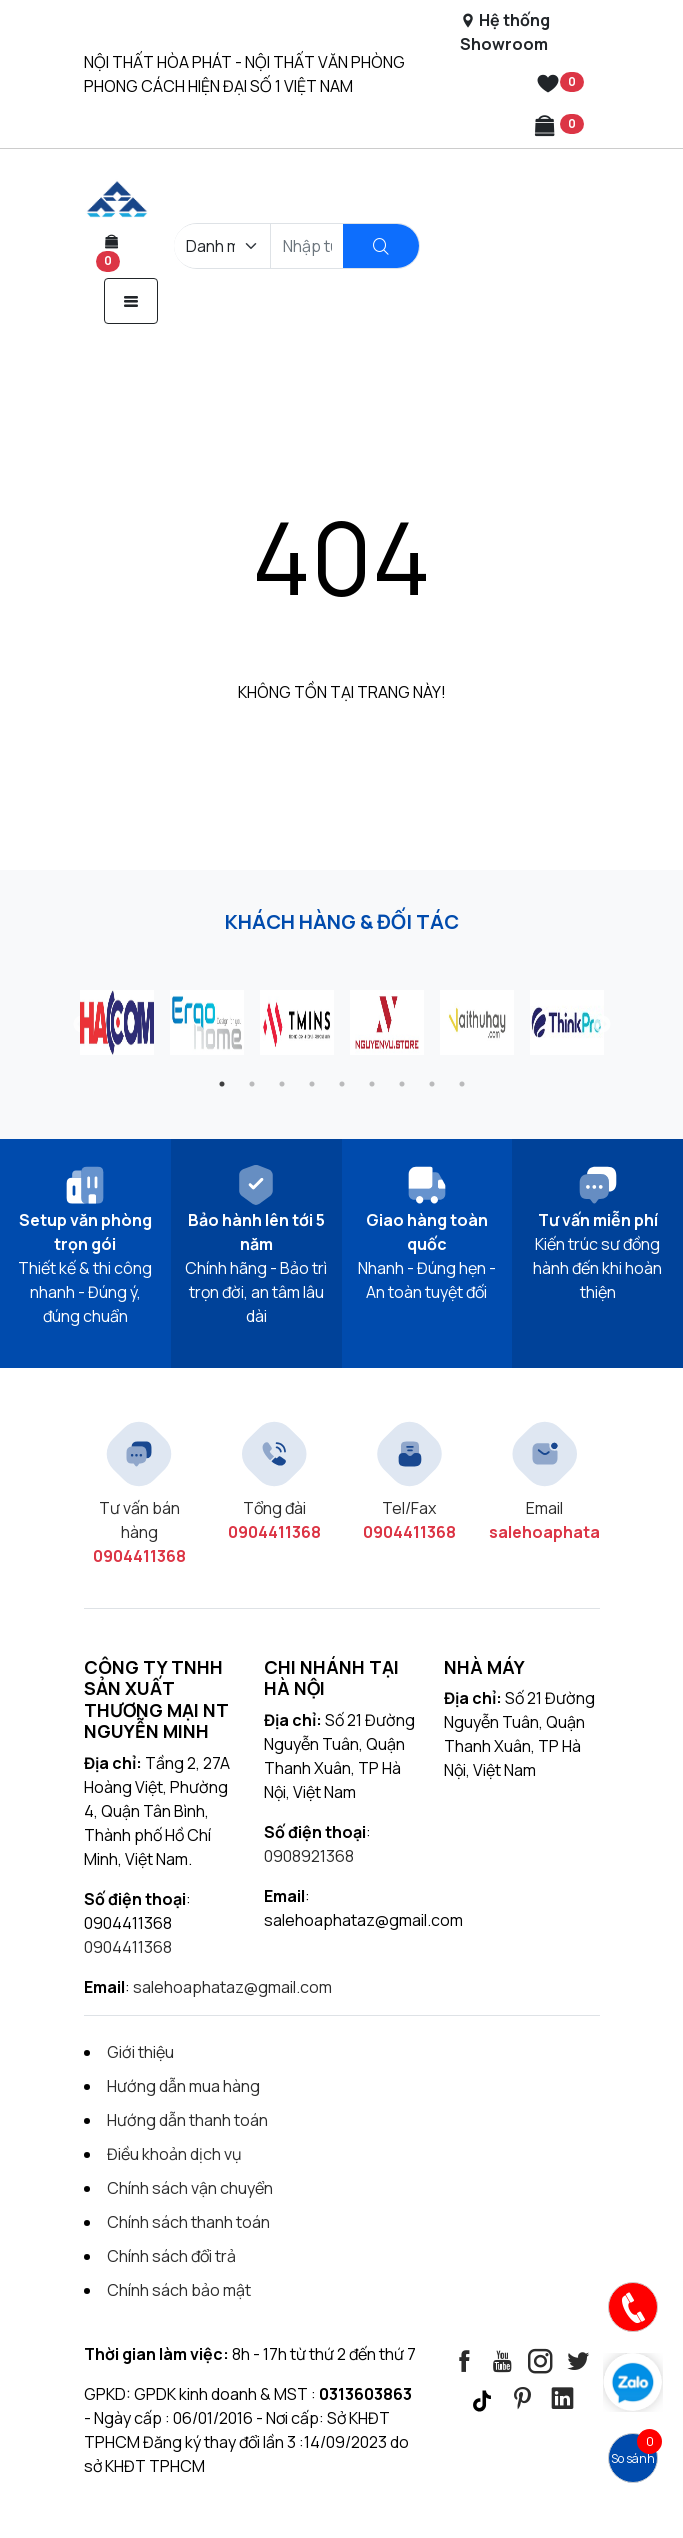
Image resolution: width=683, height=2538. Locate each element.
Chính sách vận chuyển (190, 2188)
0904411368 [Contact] (128, 1947)
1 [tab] (222, 1084)
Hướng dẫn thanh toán (187, 2120)
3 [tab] (282, 1084)
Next (602, 1025)
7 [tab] (402, 1084)
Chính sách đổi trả (171, 2256)
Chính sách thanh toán (188, 2222)
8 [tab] (432, 1084)
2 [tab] (252, 1084)
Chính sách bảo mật (179, 2290)
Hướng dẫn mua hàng (183, 2086)
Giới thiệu (140, 2052)
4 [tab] (312, 1084)
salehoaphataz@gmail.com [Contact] (232, 1987)
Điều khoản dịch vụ (174, 2154)
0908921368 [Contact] (309, 1856)
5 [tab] (342, 1084)
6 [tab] (372, 1084)
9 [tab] (462, 1084)
